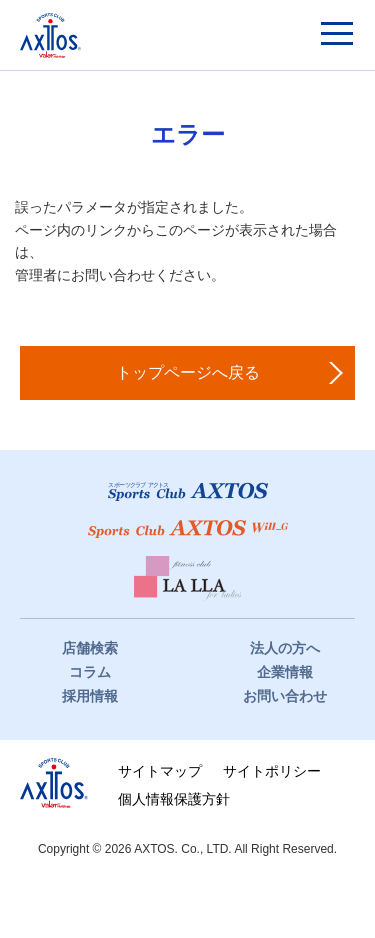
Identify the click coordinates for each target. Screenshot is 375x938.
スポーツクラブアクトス (50, 35)
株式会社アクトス (54, 783)
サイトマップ (160, 771)
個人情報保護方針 (174, 799)
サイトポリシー (272, 771)
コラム (90, 672)
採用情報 (90, 696)
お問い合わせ (285, 696)
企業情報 (285, 672)
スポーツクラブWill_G (188, 529)
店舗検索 (90, 648)
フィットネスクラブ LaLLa (187, 578)
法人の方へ (285, 648)
